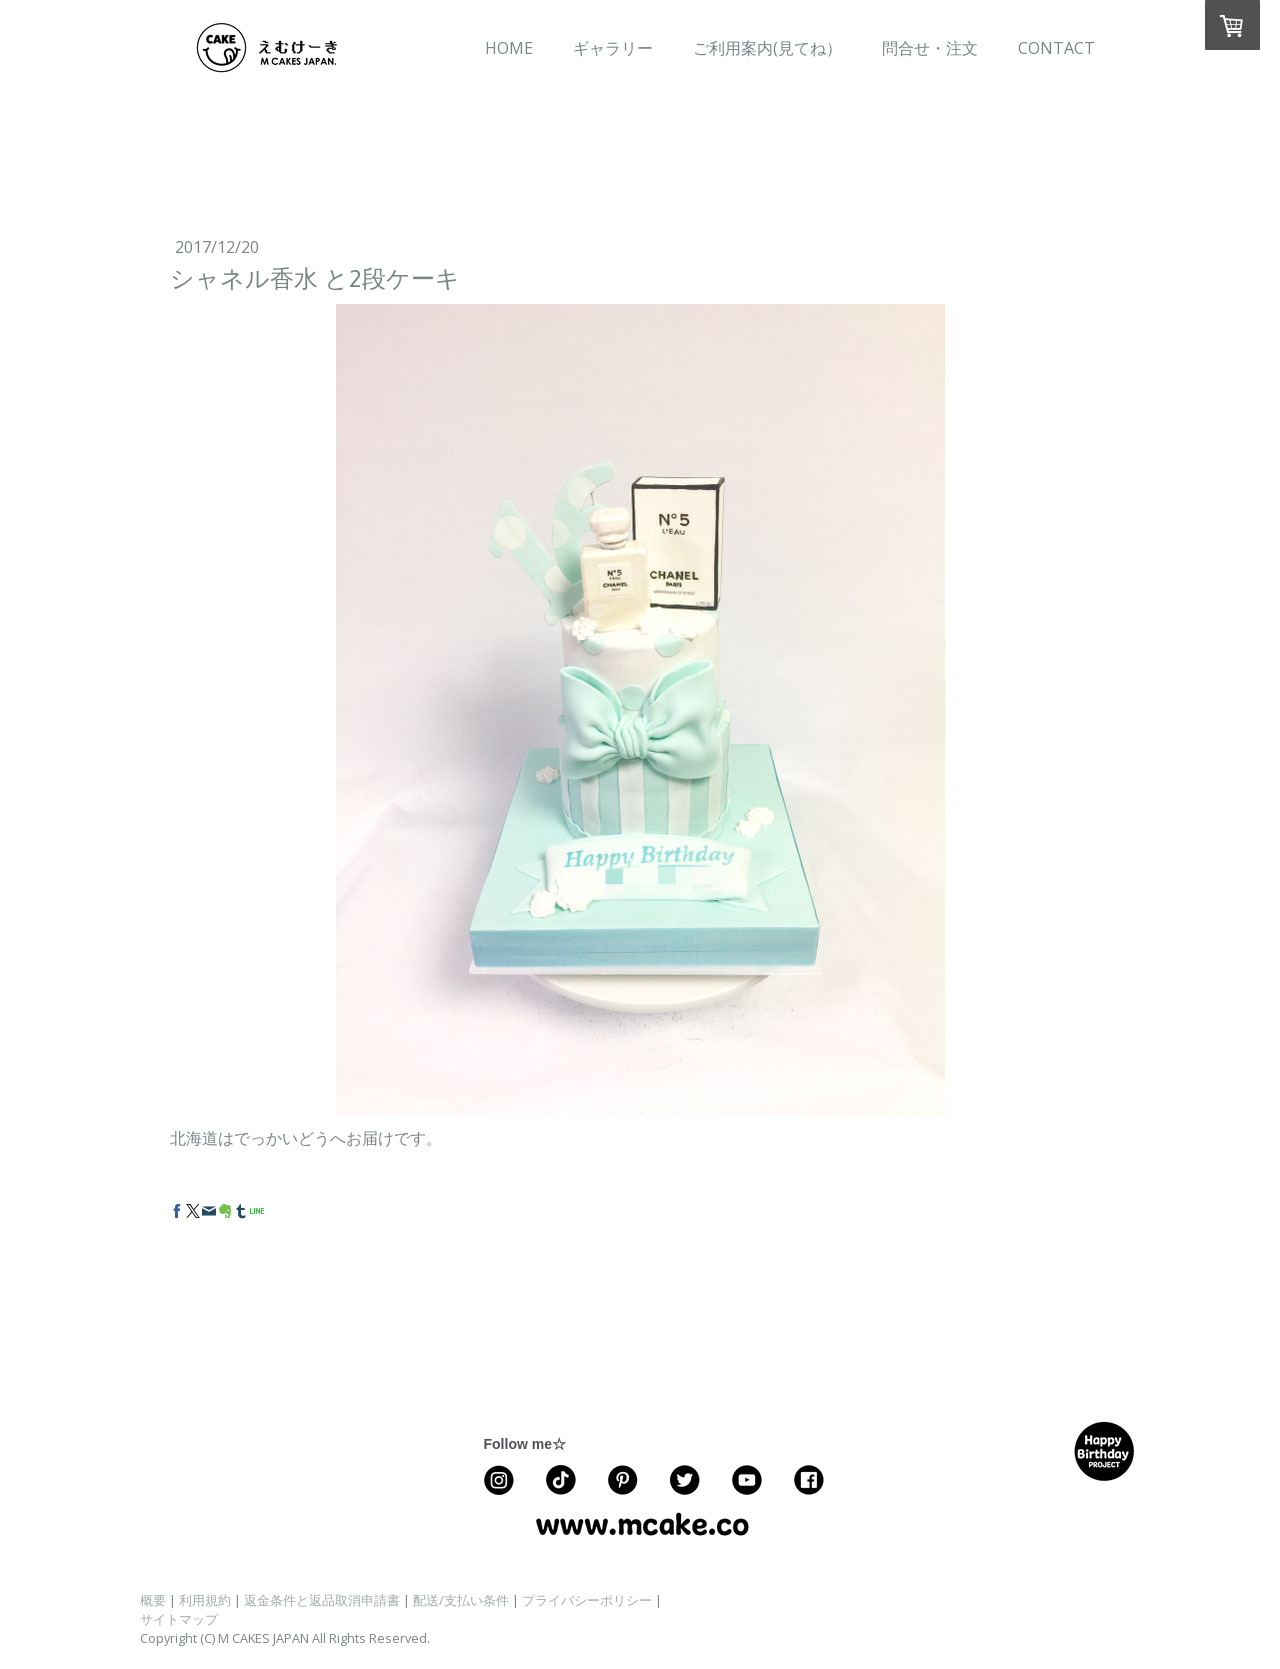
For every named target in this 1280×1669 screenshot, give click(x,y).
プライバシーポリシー (587, 1600)
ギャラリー (613, 48)
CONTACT (1056, 48)
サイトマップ (179, 1619)
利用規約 (205, 1600)
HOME (509, 48)
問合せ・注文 (930, 48)
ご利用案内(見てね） (767, 48)
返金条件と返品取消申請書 (322, 1600)
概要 (153, 1600)
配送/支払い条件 (461, 1600)
